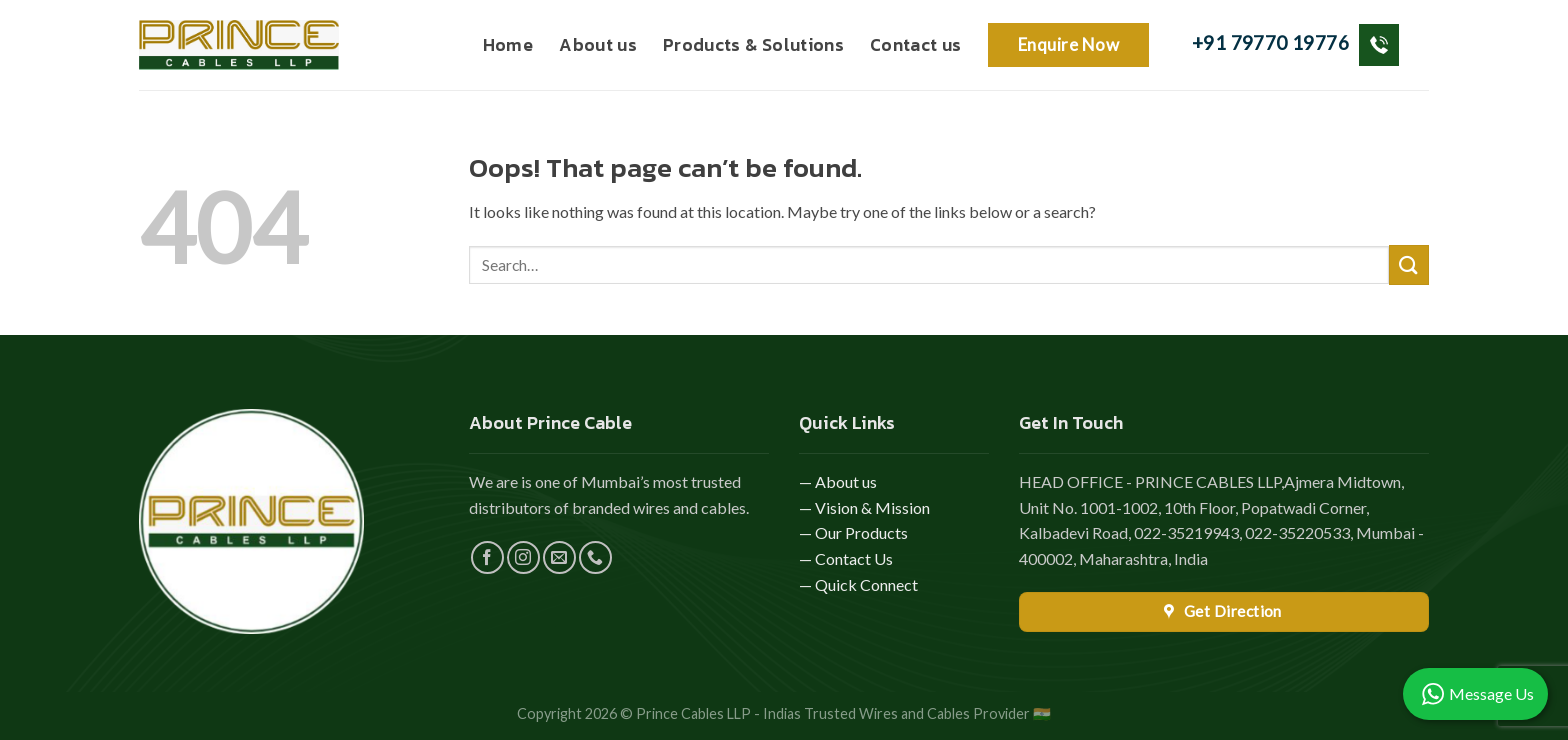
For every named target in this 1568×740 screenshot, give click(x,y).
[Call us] (595, 557)
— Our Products (853, 532)
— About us (838, 481)
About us (598, 45)
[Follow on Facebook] (487, 557)
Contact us (916, 45)
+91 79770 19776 (1295, 45)
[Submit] (1409, 264)
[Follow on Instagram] (523, 557)
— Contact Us (846, 558)
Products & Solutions (753, 45)
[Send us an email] (559, 557)
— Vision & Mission (864, 507)
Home (508, 45)
